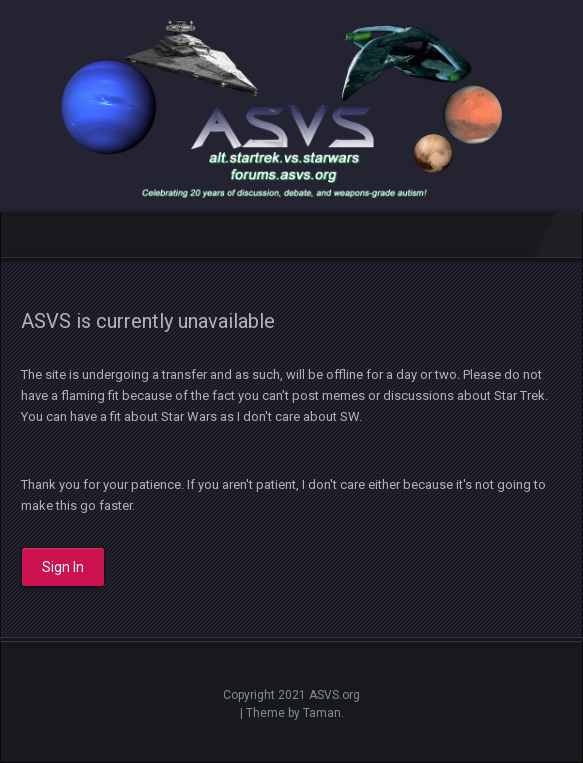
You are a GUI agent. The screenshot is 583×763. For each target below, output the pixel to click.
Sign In (63, 567)
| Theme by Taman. (292, 713)
